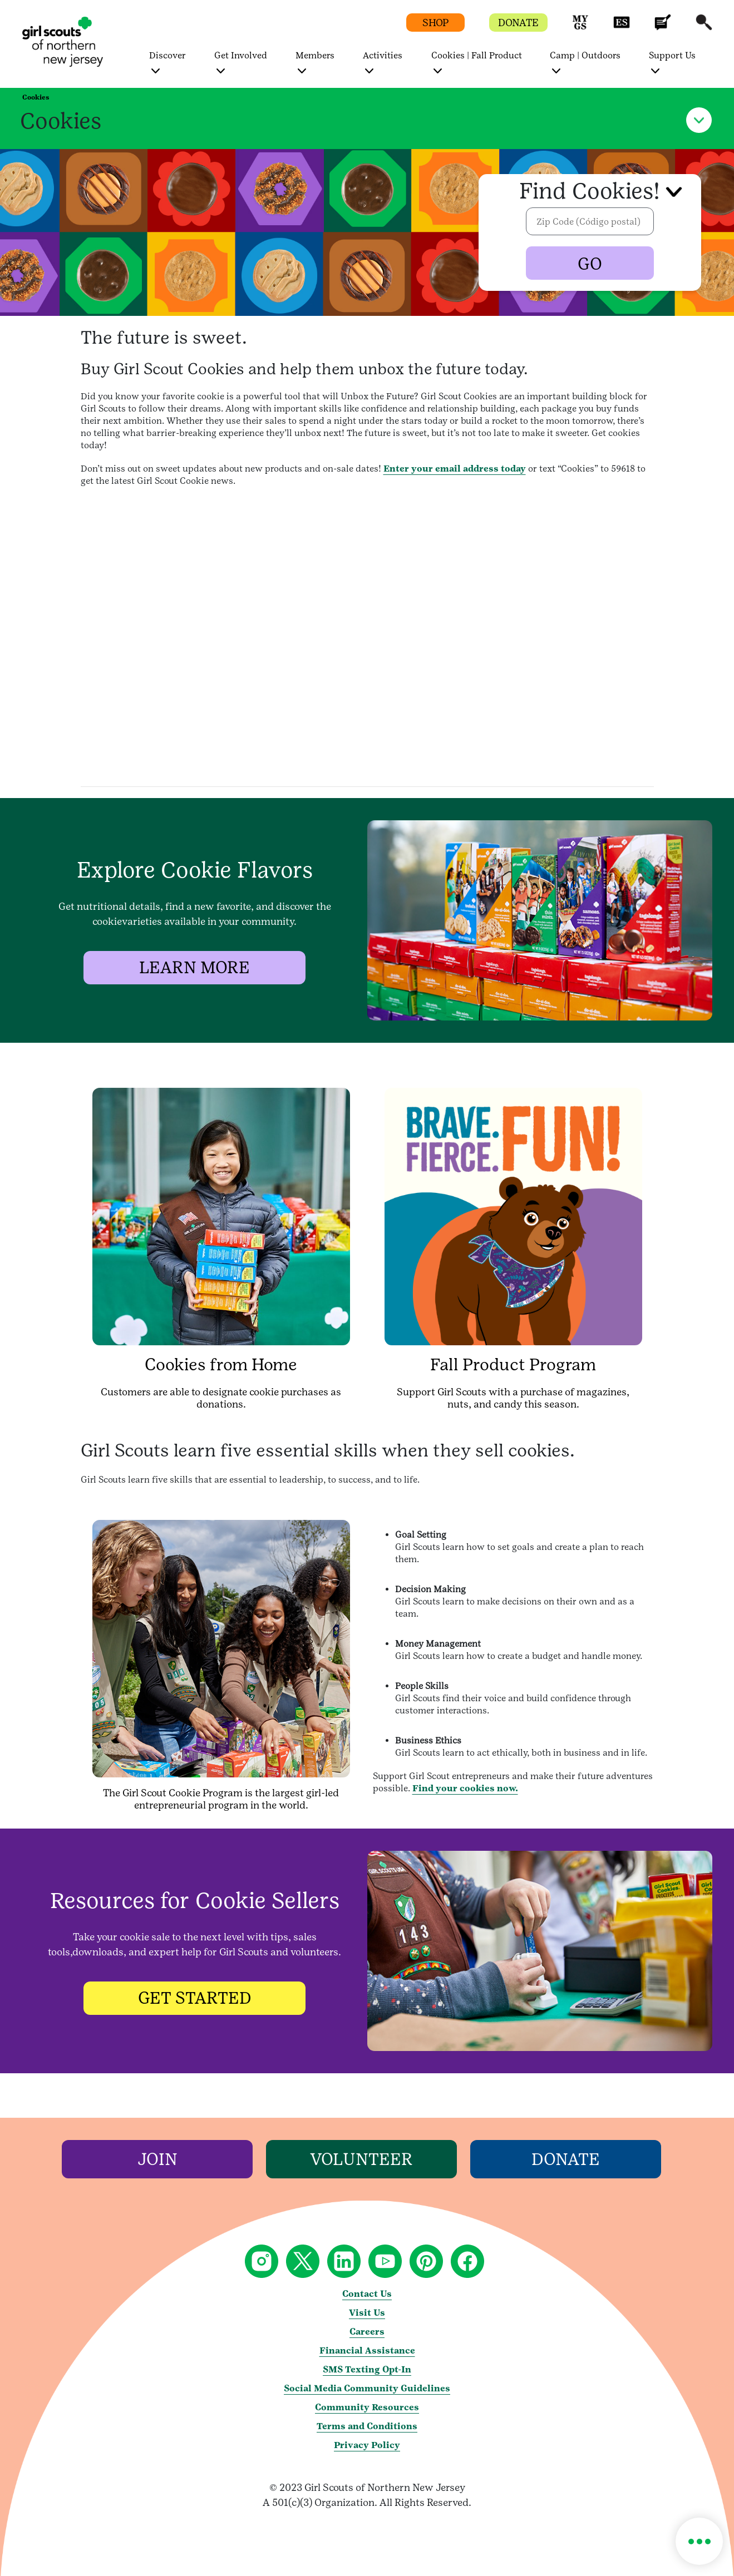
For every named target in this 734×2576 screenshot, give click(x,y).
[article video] (367, 636)
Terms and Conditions (367, 2426)
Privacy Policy (367, 2445)
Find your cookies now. (465, 1788)
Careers (367, 2331)
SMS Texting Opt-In (367, 2369)
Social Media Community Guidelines (367, 2388)
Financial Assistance (367, 2350)
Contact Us (367, 2293)
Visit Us (367, 2312)
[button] (580, 27)
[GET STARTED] (194, 1997)
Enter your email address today (454, 468)
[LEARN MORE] (194, 968)
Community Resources (367, 2407)
